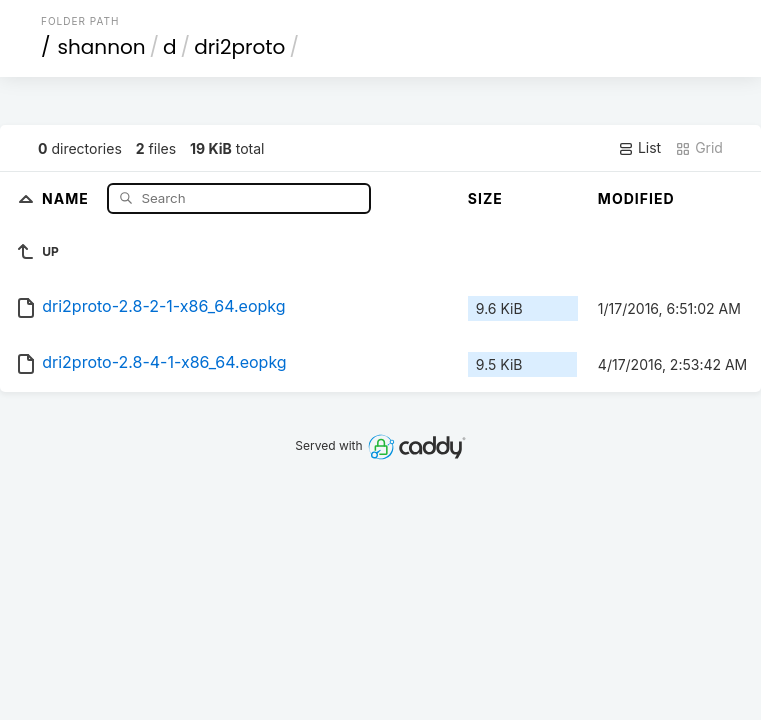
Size (485, 198)
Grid (699, 148)
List (639, 148)
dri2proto (239, 47)
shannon (102, 47)
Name (67, 197)
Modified (636, 198)
